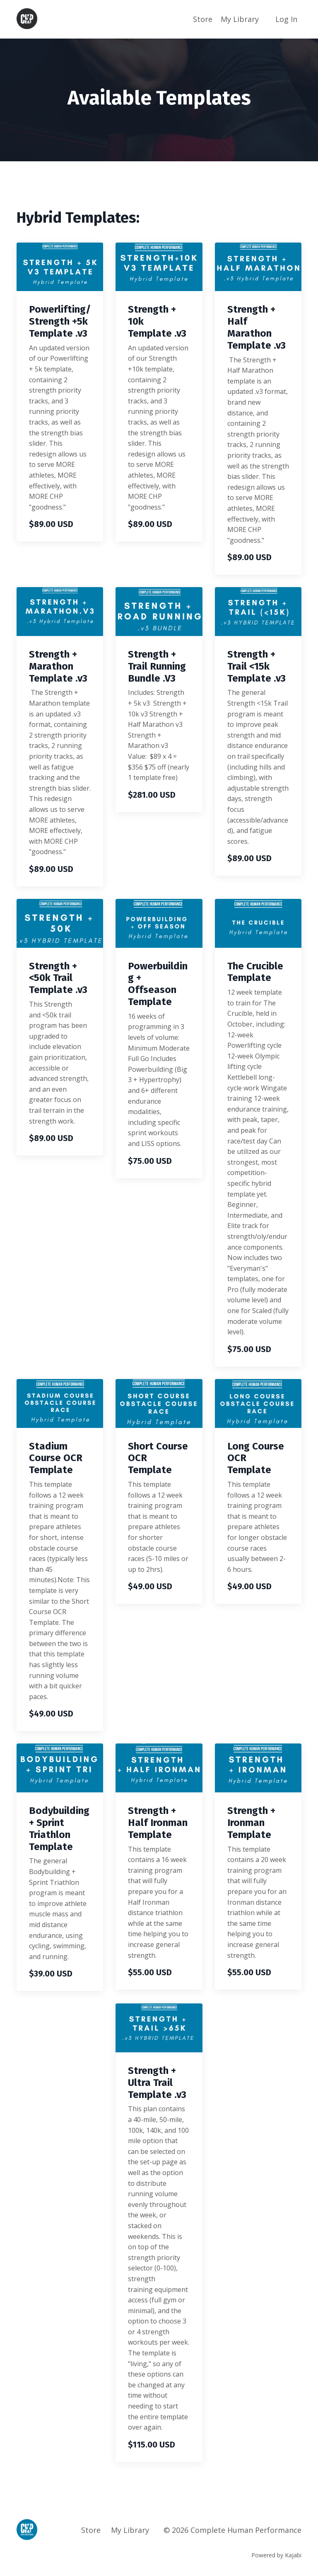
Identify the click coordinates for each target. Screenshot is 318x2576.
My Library (240, 19)
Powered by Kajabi (276, 2555)
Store (202, 19)
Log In (286, 19)
